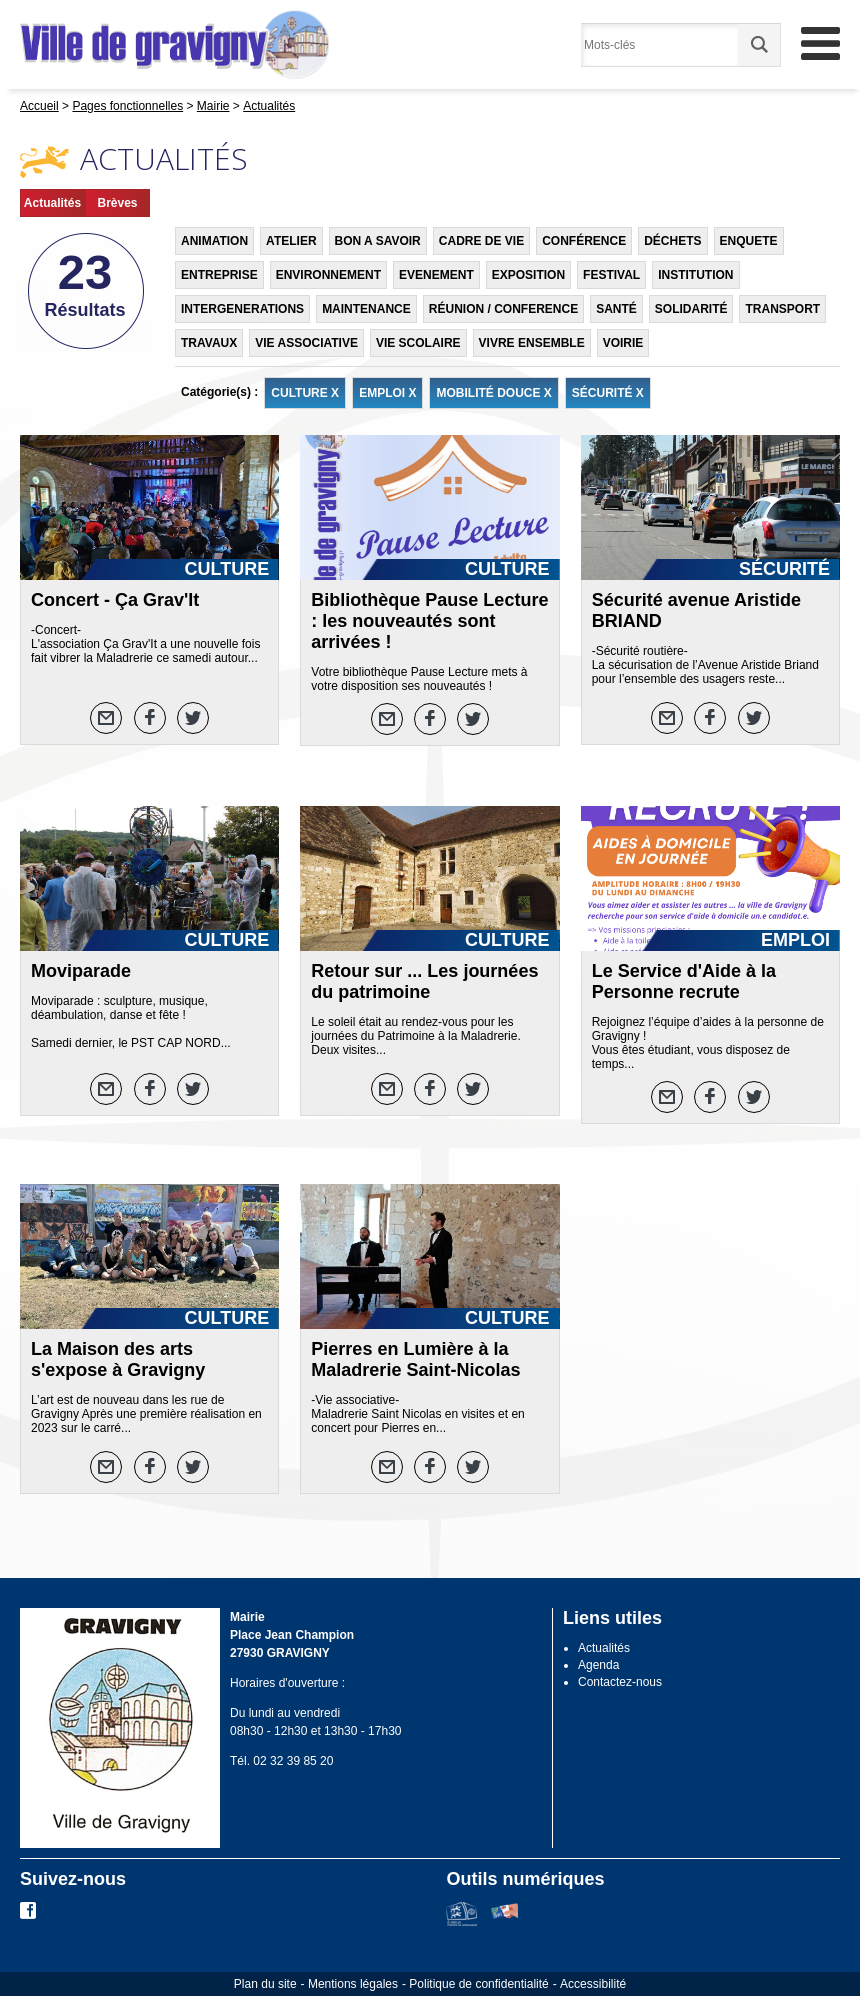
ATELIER (291, 241)
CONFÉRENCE (584, 241)
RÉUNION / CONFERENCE (503, 309)
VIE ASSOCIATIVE (306, 343)
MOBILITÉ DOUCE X (493, 393)
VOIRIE (623, 343)
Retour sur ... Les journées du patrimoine (424, 981)
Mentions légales (353, 1984)
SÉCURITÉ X (608, 393)
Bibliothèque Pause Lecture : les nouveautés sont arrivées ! (429, 621)
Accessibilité (593, 1984)
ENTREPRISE (219, 275)
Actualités (52, 203)
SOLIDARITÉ (691, 309)
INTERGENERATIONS (242, 309)
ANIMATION (214, 241)
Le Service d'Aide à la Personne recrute (684, 981)
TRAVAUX (209, 343)
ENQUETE (749, 241)
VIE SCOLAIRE (418, 343)
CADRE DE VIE (481, 241)
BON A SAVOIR (378, 241)
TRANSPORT (782, 309)
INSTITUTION (695, 275)
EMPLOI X (387, 393)
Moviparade (81, 971)
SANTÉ (616, 309)
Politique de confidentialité (478, 1984)
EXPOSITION (528, 275)
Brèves (117, 203)
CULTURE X (305, 393)
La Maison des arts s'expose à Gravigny (118, 1359)
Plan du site (265, 1984)
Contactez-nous (620, 1682)
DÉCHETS (672, 241)
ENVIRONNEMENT (328, 275)
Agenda (598, 1665)
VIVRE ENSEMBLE (532, 343)
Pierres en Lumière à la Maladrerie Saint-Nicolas (415, 1359)
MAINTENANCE (366, 309)
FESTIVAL (611, 275)
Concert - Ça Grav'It (115, 600)
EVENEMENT (436, 275)
